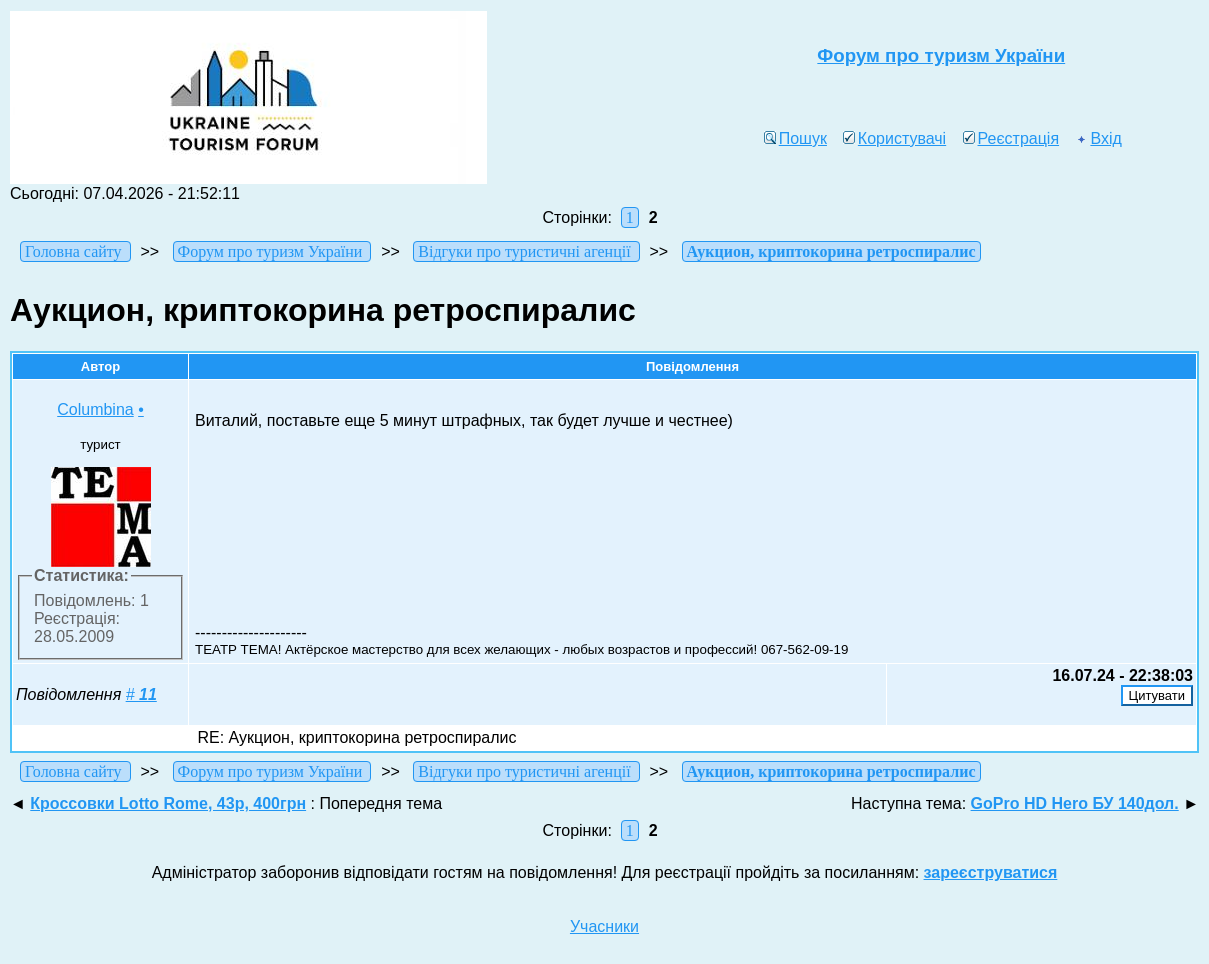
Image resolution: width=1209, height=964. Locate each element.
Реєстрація (1011, 138)
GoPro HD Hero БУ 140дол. (1075, 803)
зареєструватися (991, 872)
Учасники (604, 926)
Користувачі (894, 138)
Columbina (95, 409)
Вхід (1098, 138)
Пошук (795, 138)
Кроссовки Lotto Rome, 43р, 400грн (168, 803)
